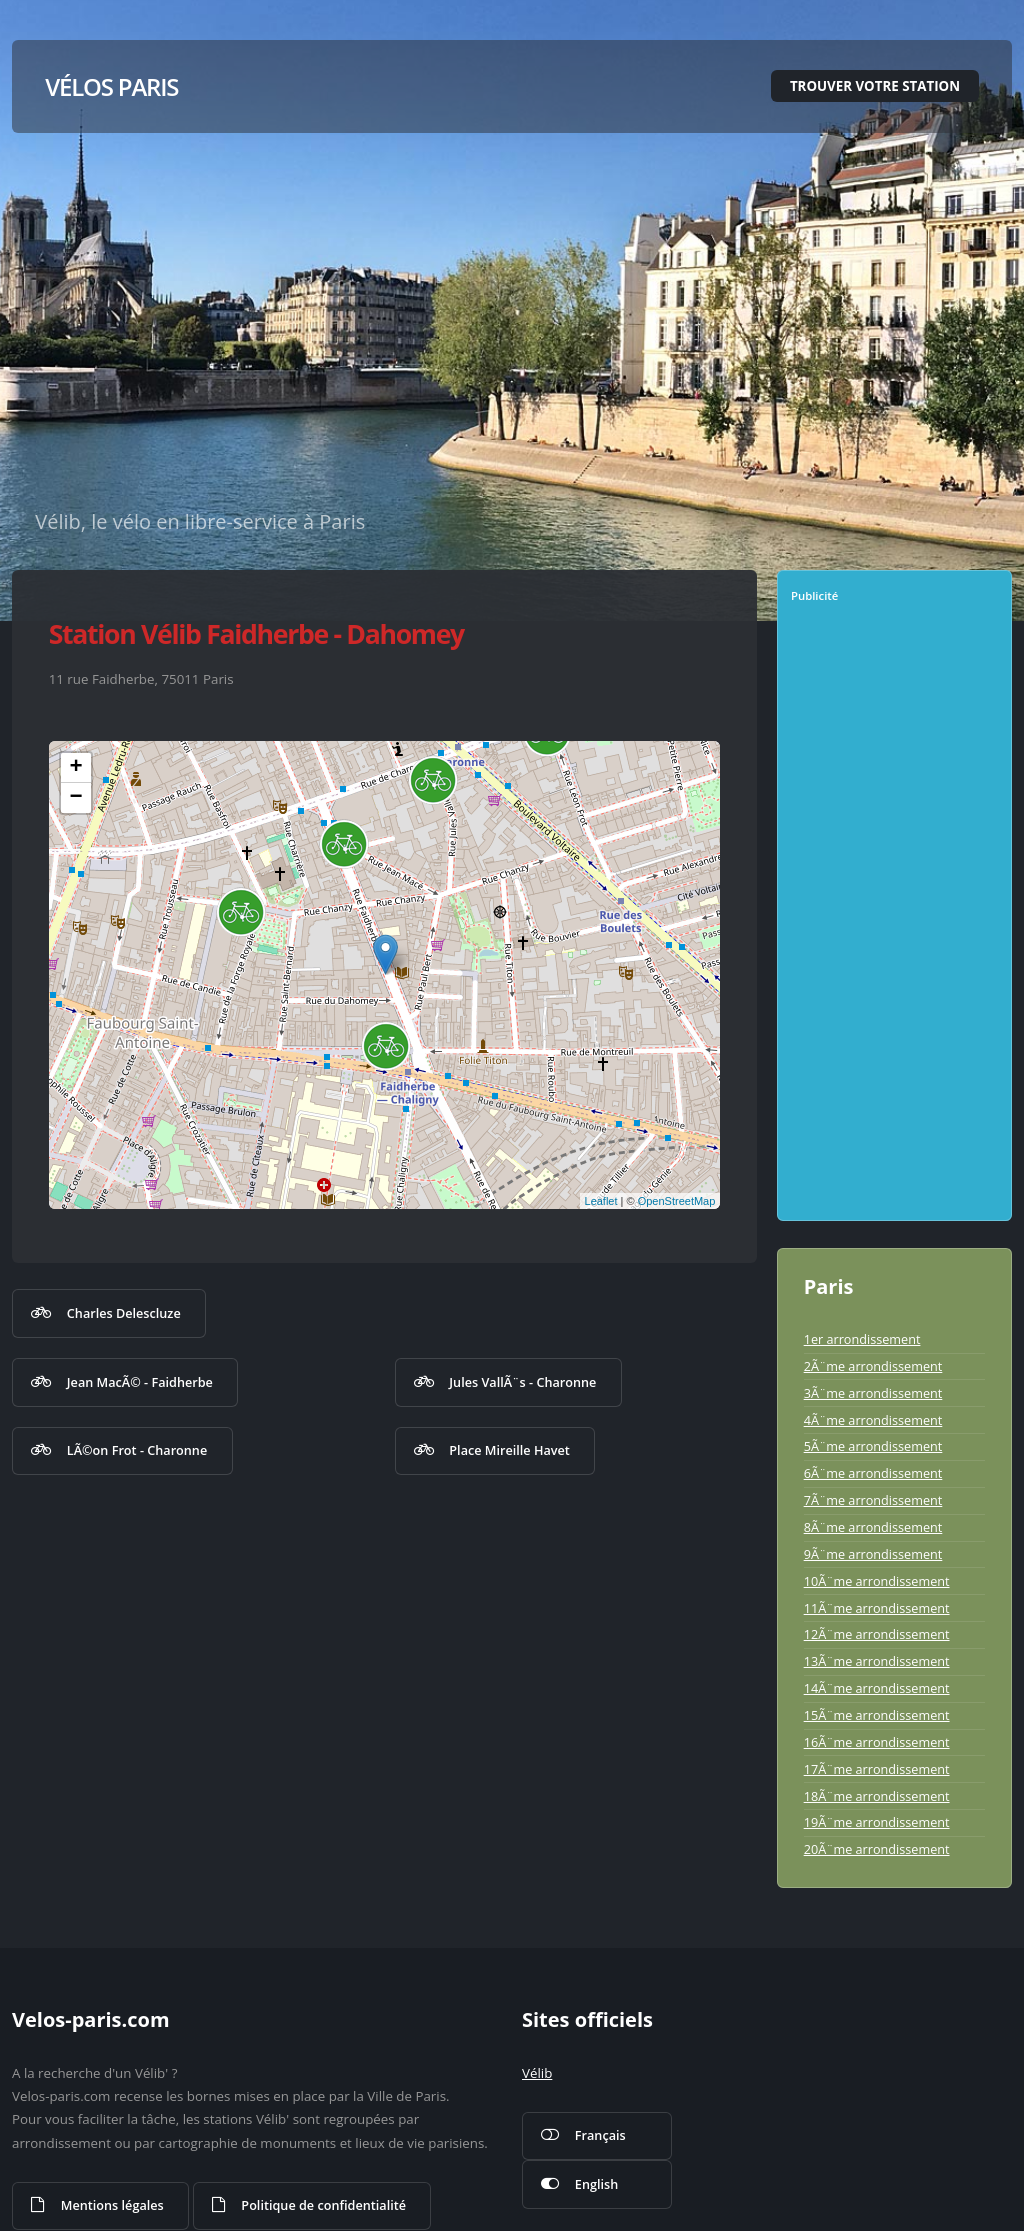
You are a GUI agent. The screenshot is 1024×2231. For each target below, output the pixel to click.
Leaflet (601, 1201)
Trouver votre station (875, 86)
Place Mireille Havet (509, 1450)
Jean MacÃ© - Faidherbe (140, 1382)
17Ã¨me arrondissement (877, 1769)
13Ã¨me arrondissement (877, 1661)
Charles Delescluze (124, 1313)
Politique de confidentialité (323, 2205)
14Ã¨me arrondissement (877, 1688)
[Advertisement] (898, 919)
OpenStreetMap (677, 1201)
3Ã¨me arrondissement (873, 1393)
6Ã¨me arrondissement (873, 1473)
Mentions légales (112, 2205)
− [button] (76, 798)
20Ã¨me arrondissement (877, 1849)
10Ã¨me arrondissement (877, 1581)
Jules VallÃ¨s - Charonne (522, 1382)
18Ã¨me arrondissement (877, 1796)
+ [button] (76, 768)
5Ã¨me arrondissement (873, 1446)
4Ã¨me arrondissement (873, 1420)
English (596, 2184)
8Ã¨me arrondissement (873, 1527)
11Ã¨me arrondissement (877, 1608)
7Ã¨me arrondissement (873, 1500)
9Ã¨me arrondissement (873, 1554)
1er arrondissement (862, 1339)
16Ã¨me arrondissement (877, 1742)
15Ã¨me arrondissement (877, 1715)
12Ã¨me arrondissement (877, 1634)
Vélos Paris (111, 86)
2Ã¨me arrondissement (873, 1366)
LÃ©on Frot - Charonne (137, 1450)
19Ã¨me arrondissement (877, 1822)
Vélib (537, 2073)
